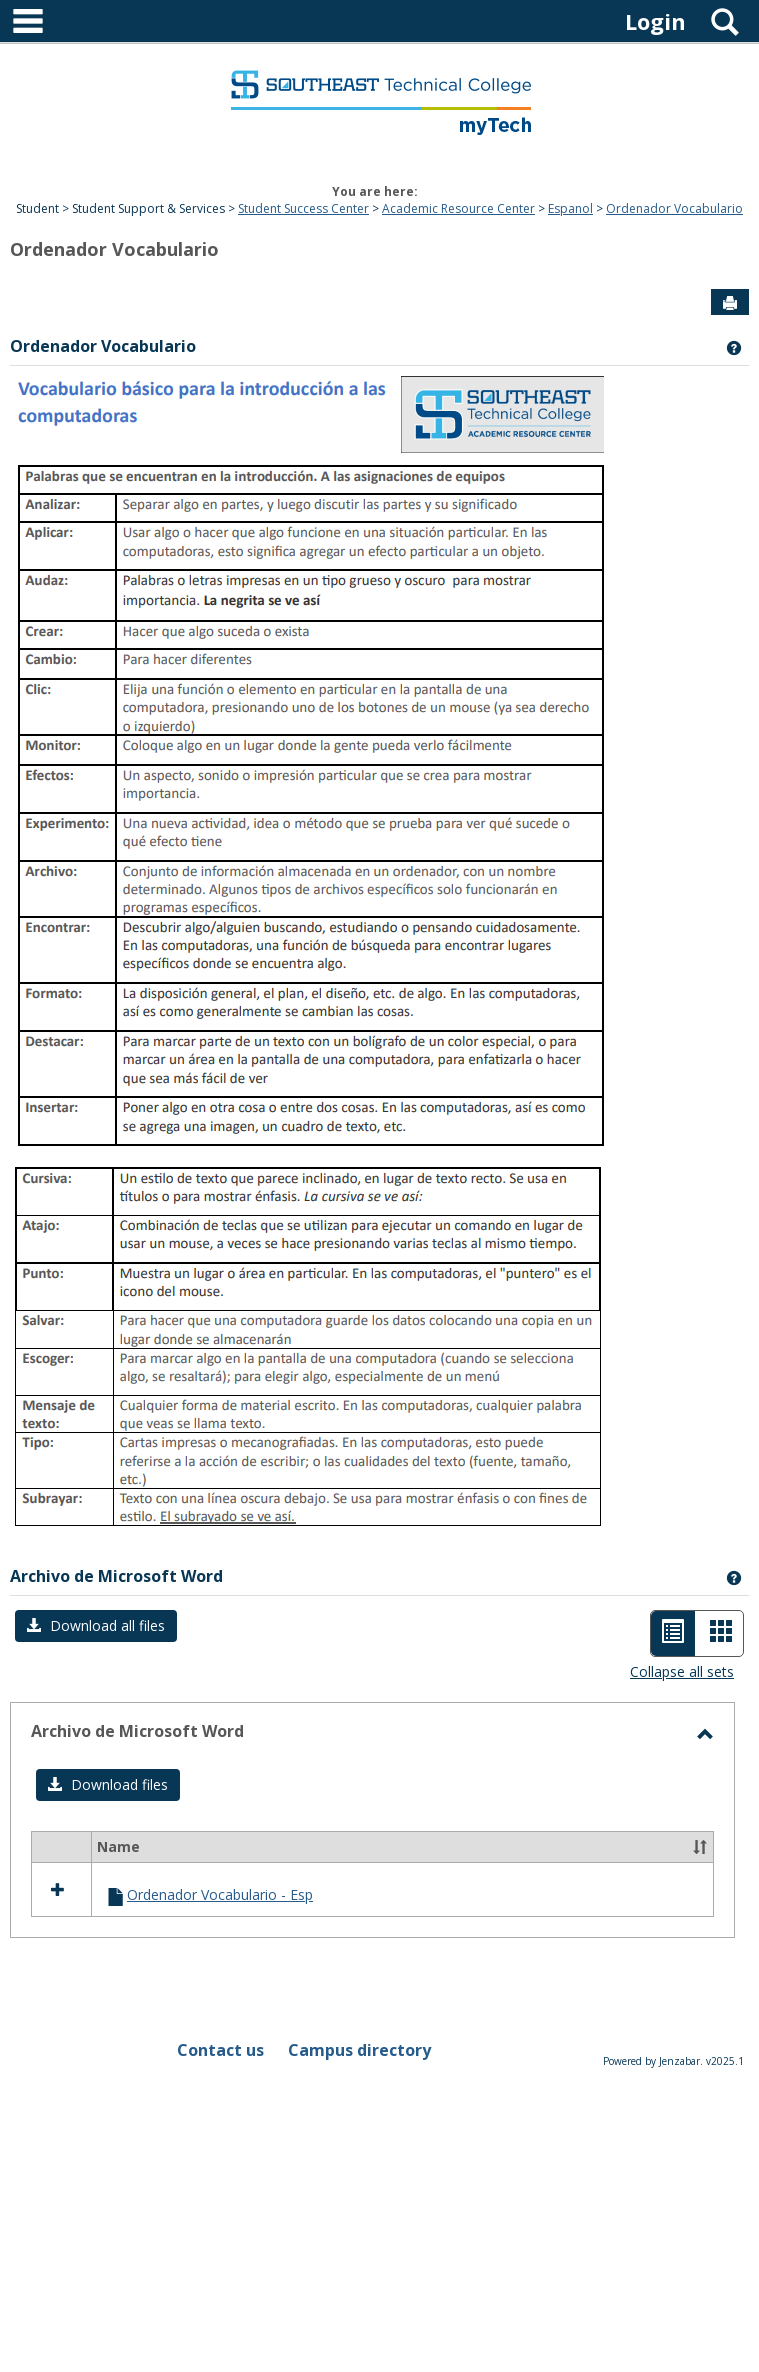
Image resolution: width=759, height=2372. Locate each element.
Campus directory (359, 2050)
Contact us (220, 2050)
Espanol (570, 208)
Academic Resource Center (458, 208)
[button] (96, 1626)
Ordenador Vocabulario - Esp (220, 1894)
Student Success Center (303, 208)
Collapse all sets (682, 1671)
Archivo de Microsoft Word (116, 1576)
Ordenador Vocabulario (674, 208)
